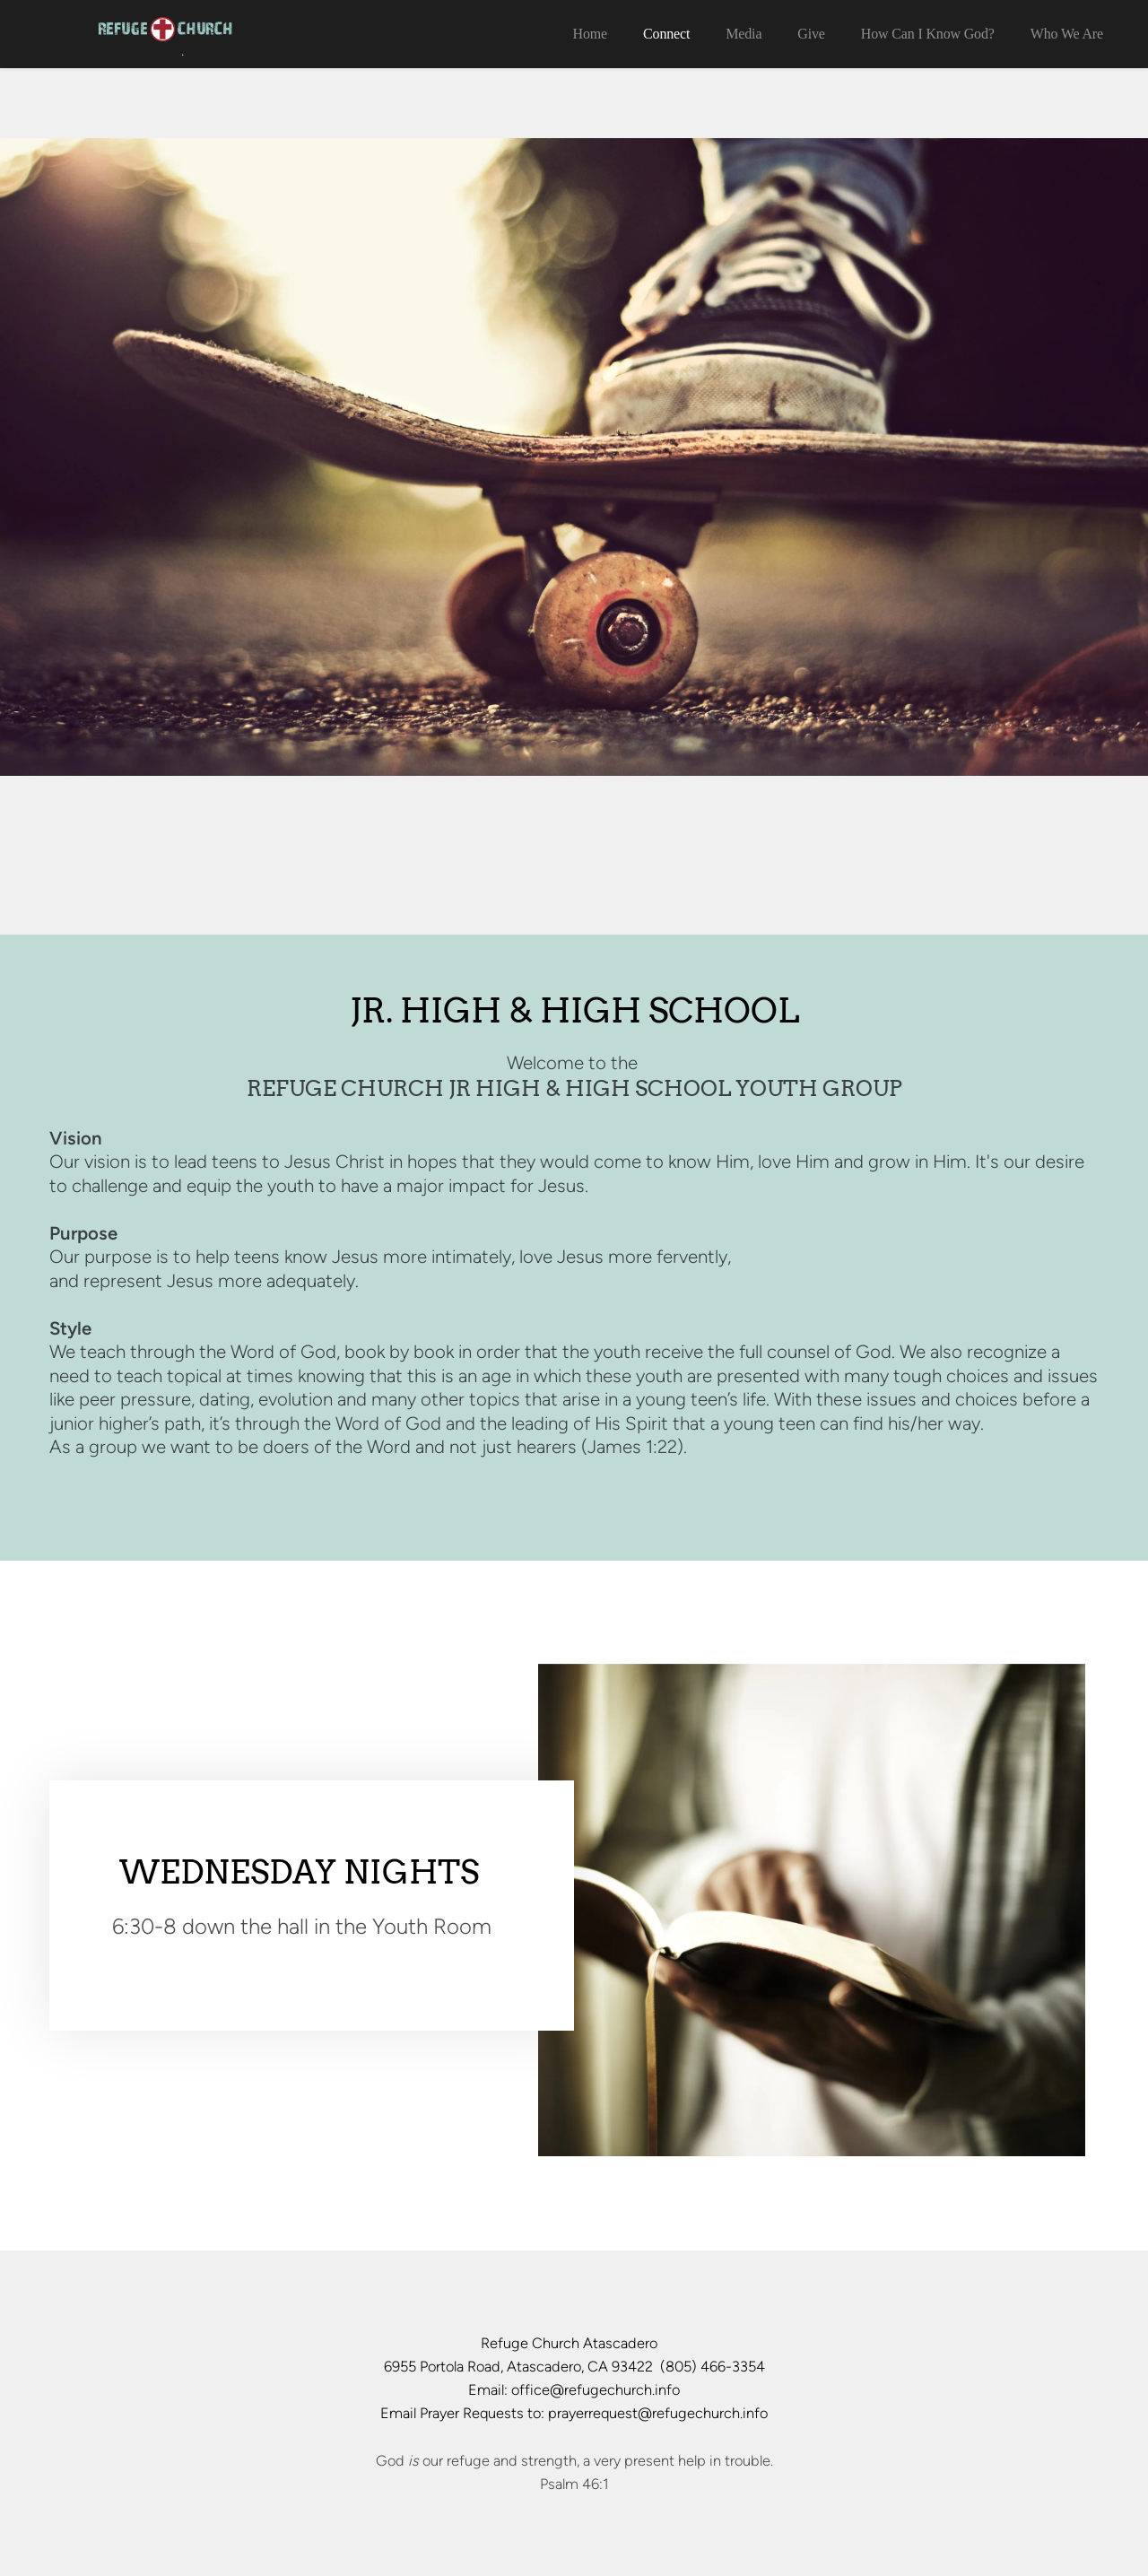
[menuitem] (590, 34)
